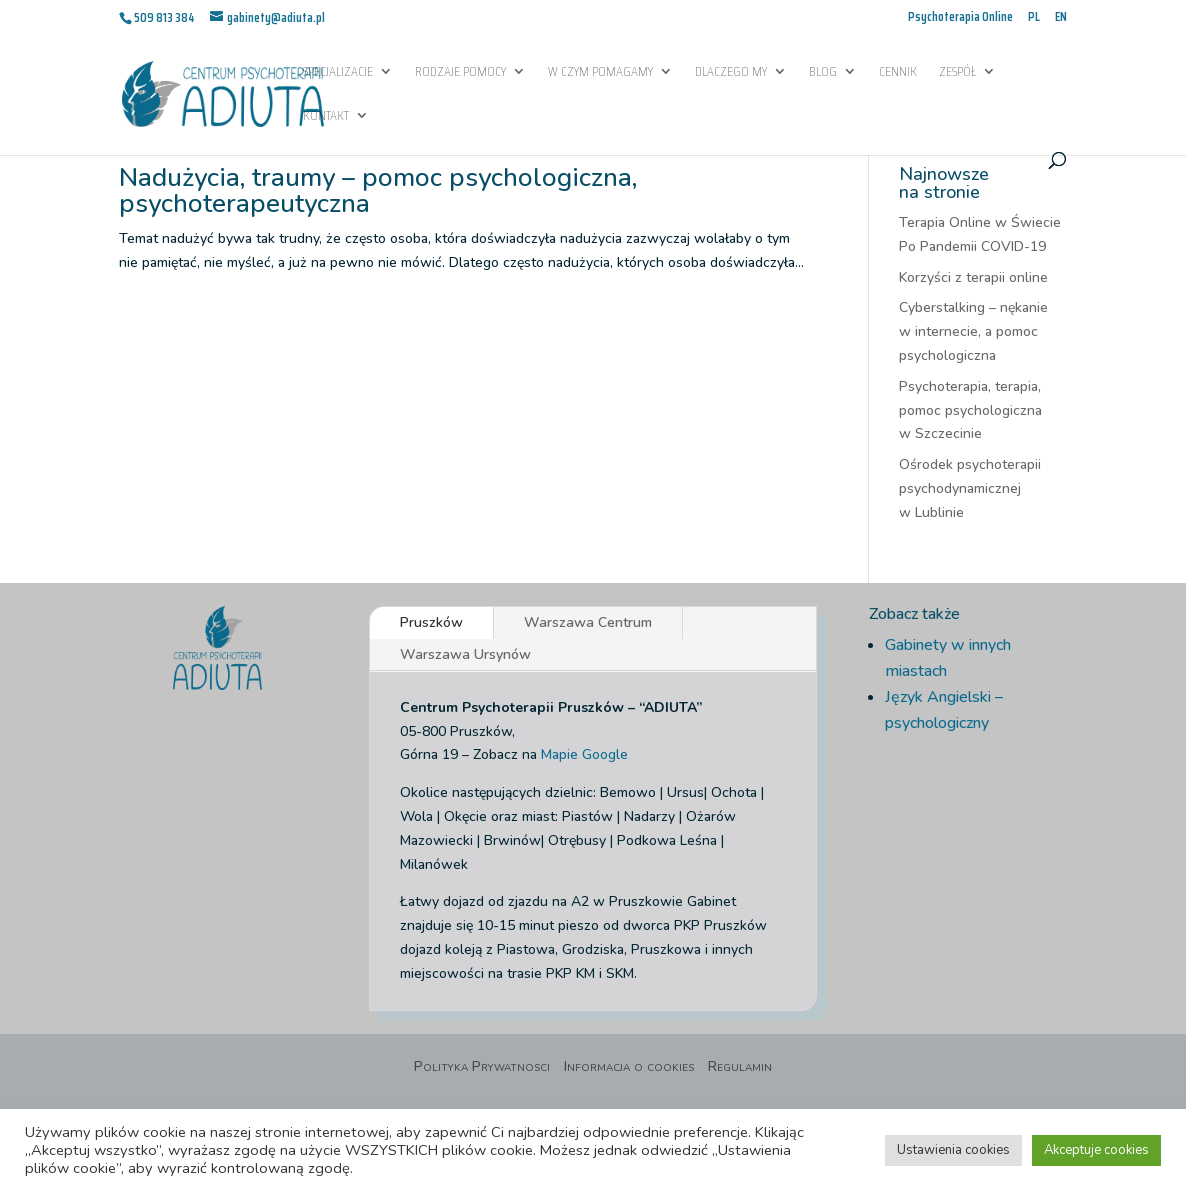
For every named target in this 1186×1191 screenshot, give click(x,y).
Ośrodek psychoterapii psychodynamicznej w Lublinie (970, 488)
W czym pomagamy (600, 73)
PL (1034, 18)
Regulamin (740, 1068)
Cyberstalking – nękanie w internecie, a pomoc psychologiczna (973, 331)
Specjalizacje (338, 73)
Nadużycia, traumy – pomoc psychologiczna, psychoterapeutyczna (378, 190)
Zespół (957, 73)
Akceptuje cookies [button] (1096, 1150)
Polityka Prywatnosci (482, 1068)
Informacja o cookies (629, 1068)
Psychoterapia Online (960, 18)
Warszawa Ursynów (465, 654)
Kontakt (326, 117)
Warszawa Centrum (588, 622)
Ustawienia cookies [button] (953, 1150)
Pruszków (431, 622)
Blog (823, 73)
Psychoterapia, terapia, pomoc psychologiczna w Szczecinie (970, 410)
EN (1061, 18)
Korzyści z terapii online (973, 277)
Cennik (898, 73)
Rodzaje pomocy (460, 73)
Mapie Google (584, 754)
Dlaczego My (731, 73)
